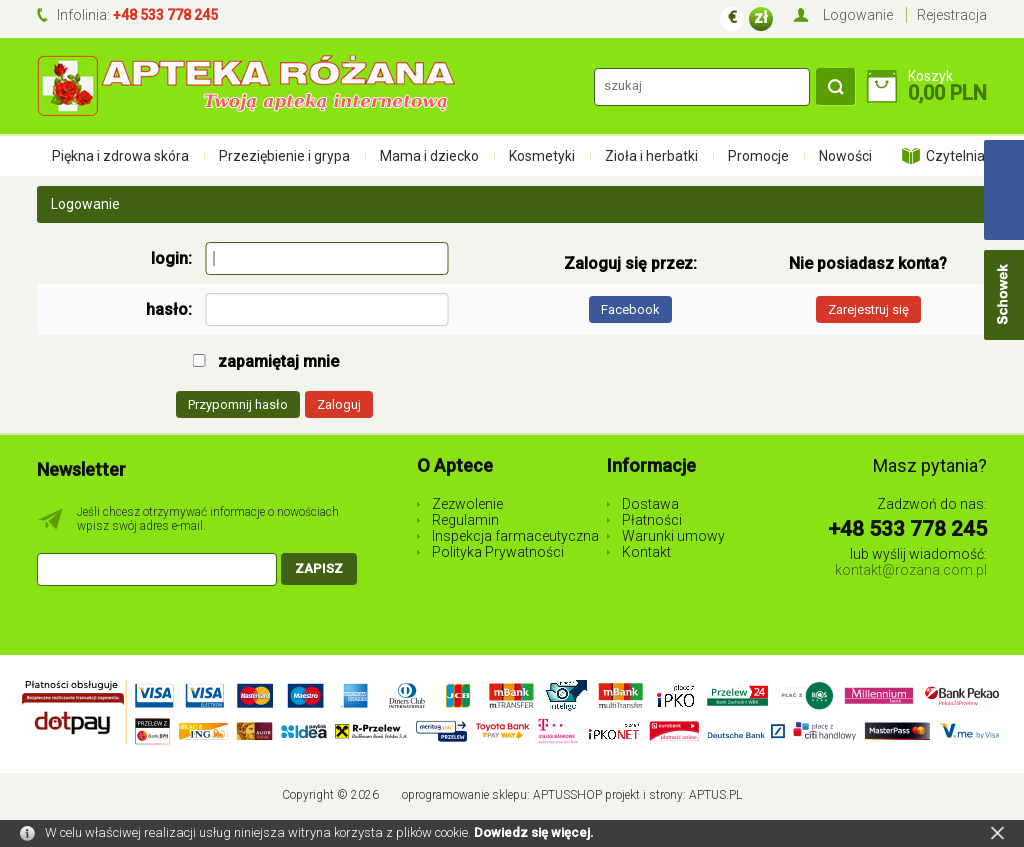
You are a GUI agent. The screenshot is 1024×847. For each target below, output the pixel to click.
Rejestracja (952, 15)
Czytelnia (955, 156)
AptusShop (567, 795)
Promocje (758, 156)
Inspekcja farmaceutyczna (515, 536)
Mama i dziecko (429, 156)
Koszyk (930, 76)
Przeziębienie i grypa (284, 156)
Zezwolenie (467, 504)
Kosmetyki (542, 156)
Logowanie (858, 15)
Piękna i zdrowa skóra (120, 156)
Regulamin (465, 520)
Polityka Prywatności (498, 552)
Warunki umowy (673, 536)
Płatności (652, 520)
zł (761, 17)
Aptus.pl (715, 795)
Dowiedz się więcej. (534, 832)
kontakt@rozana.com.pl (911, 570)
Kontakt (646, 552)
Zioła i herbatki (651, 156)
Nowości (845, 156)
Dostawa (650, 504)
